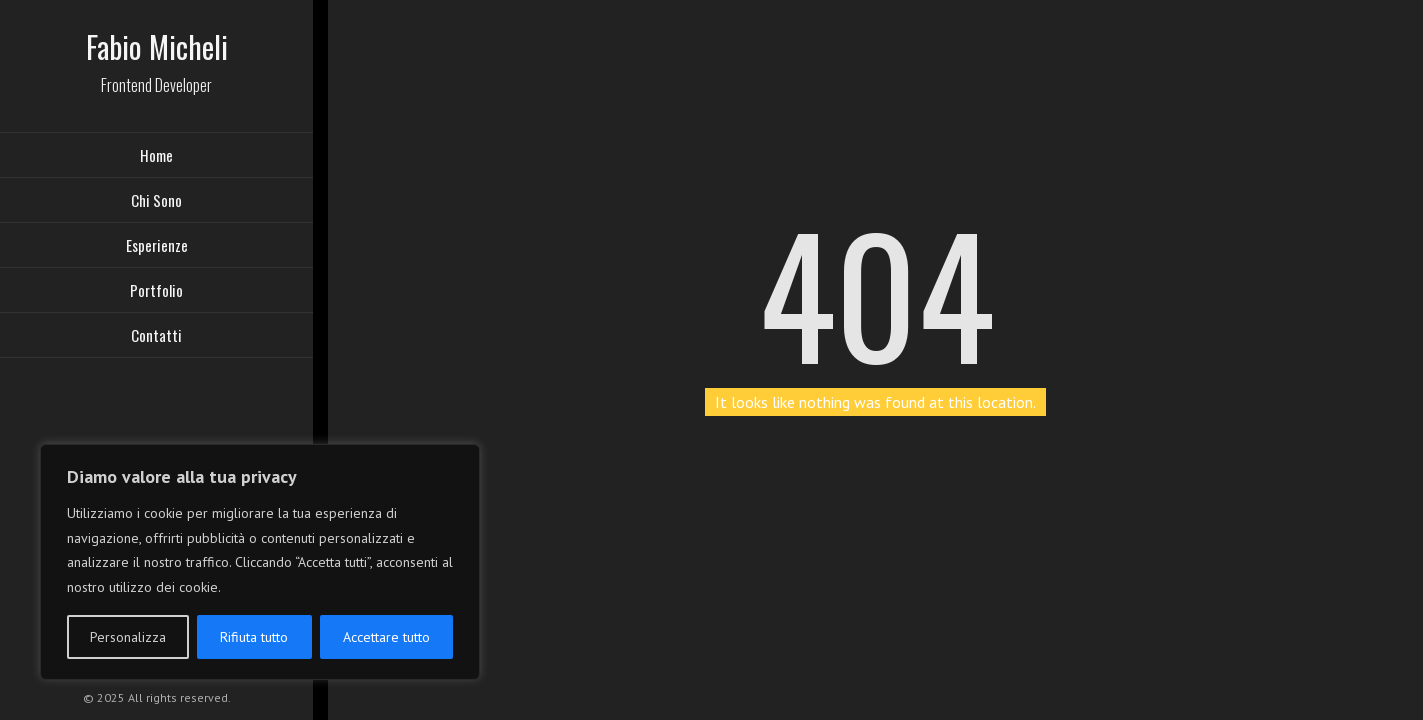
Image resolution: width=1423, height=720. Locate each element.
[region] (260, 562)
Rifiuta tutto (254, 637)
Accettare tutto (386, 637)
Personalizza (128, 637)
